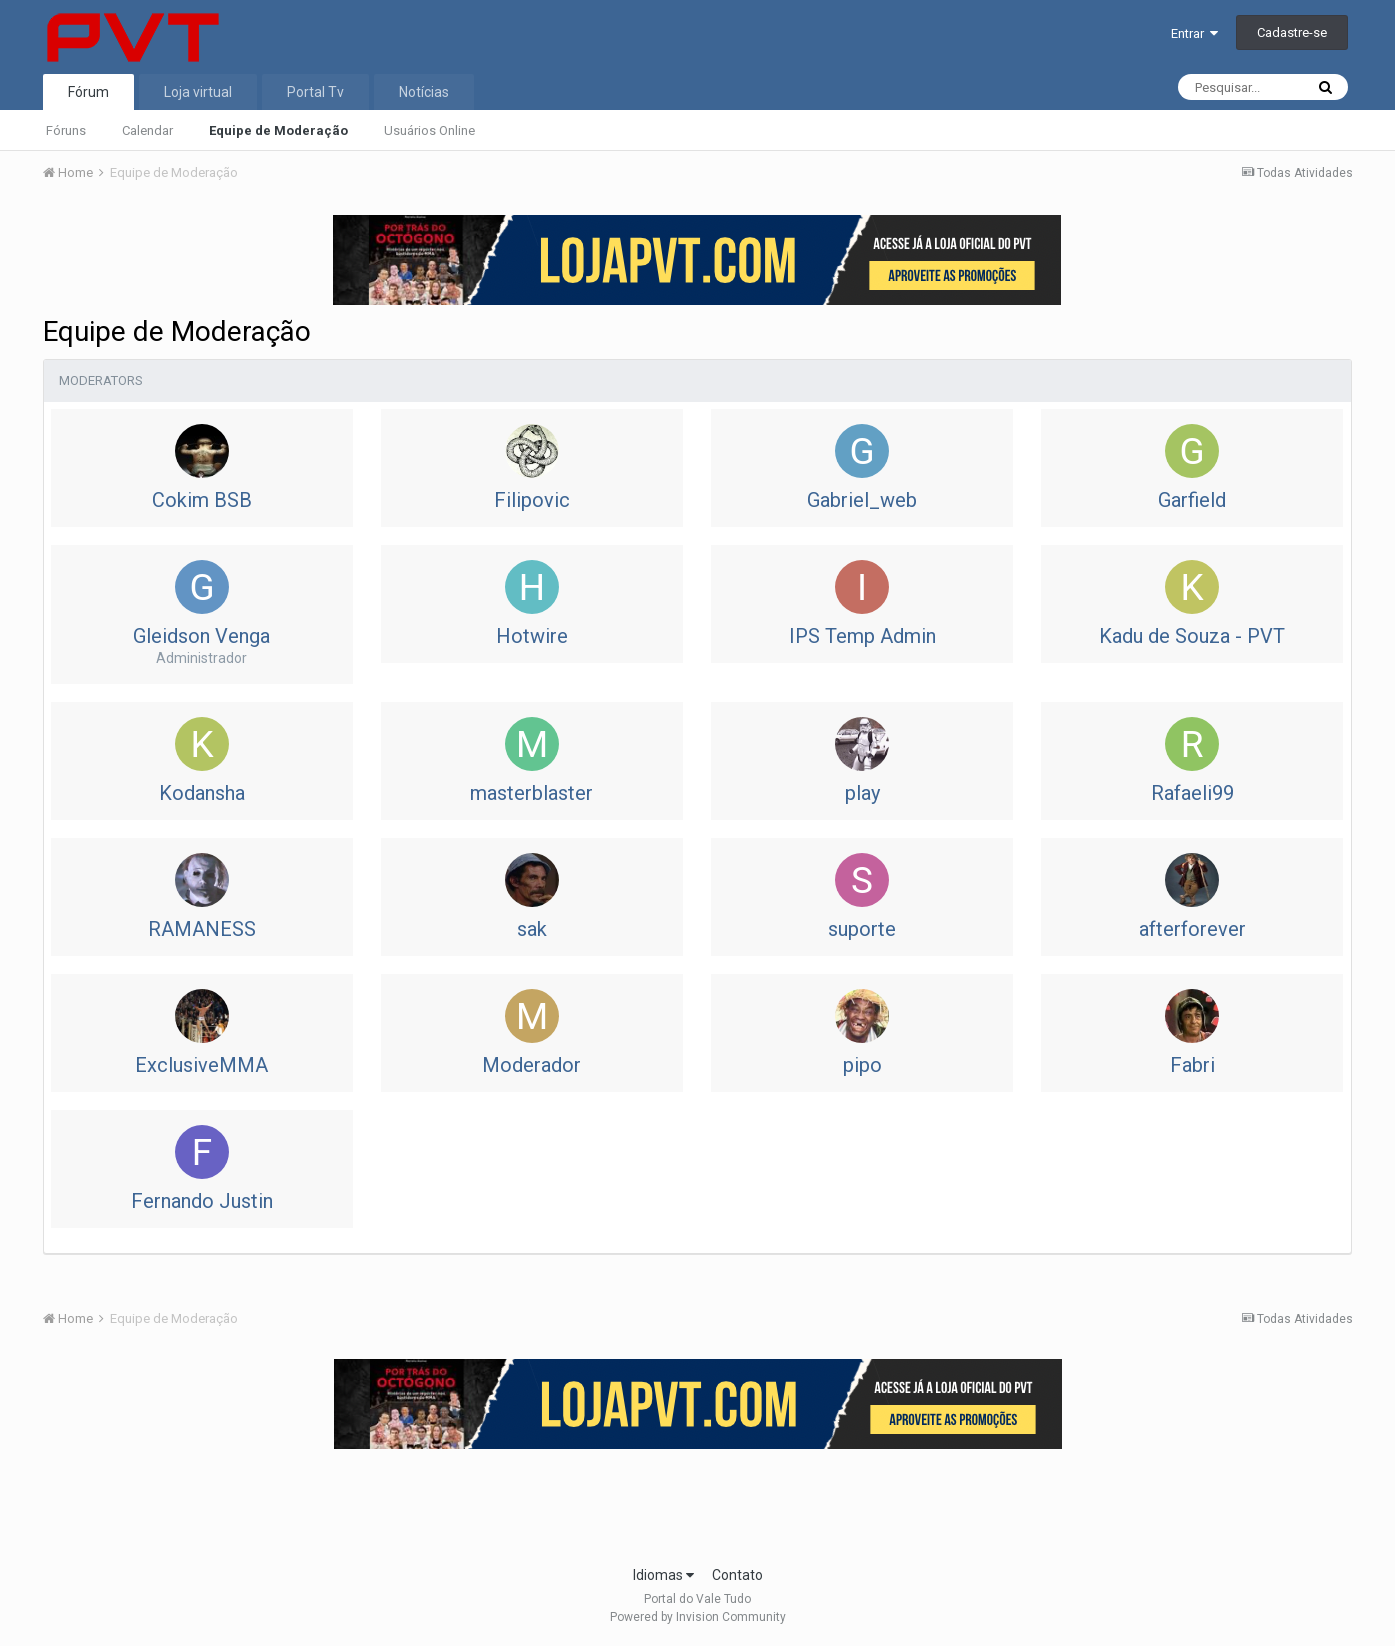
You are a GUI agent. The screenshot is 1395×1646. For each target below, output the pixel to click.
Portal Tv (315, 92)
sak (532, 929)
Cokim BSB (202, 500)
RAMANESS (202, 929)
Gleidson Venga (201, 636)
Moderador (531, 1065)
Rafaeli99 (1192, 793)
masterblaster (531, 793)
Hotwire (532, 636)
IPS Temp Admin (862, 636)
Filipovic (532, 500)
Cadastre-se (1292, 32)
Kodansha (202, 793)
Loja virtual (198, 92)
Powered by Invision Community (698, 1617)
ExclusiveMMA (201, 1065)
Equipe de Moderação (278, 130)
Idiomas (663, 1575)
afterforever (1192, 929)
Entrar (1194, 33)
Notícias (424, 92)
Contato (737, 1575)
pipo (862, 1065)
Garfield (1192, 500)
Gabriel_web (862, 500)
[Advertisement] (698, 1501)
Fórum (88, 92)
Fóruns (66, 130)
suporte (862, 929)
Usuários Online (429, 130)
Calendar (147, 130)
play (862, 793)
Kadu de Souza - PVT (1192, 636)
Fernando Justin (202, 1201)
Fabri (1192, 1065)
